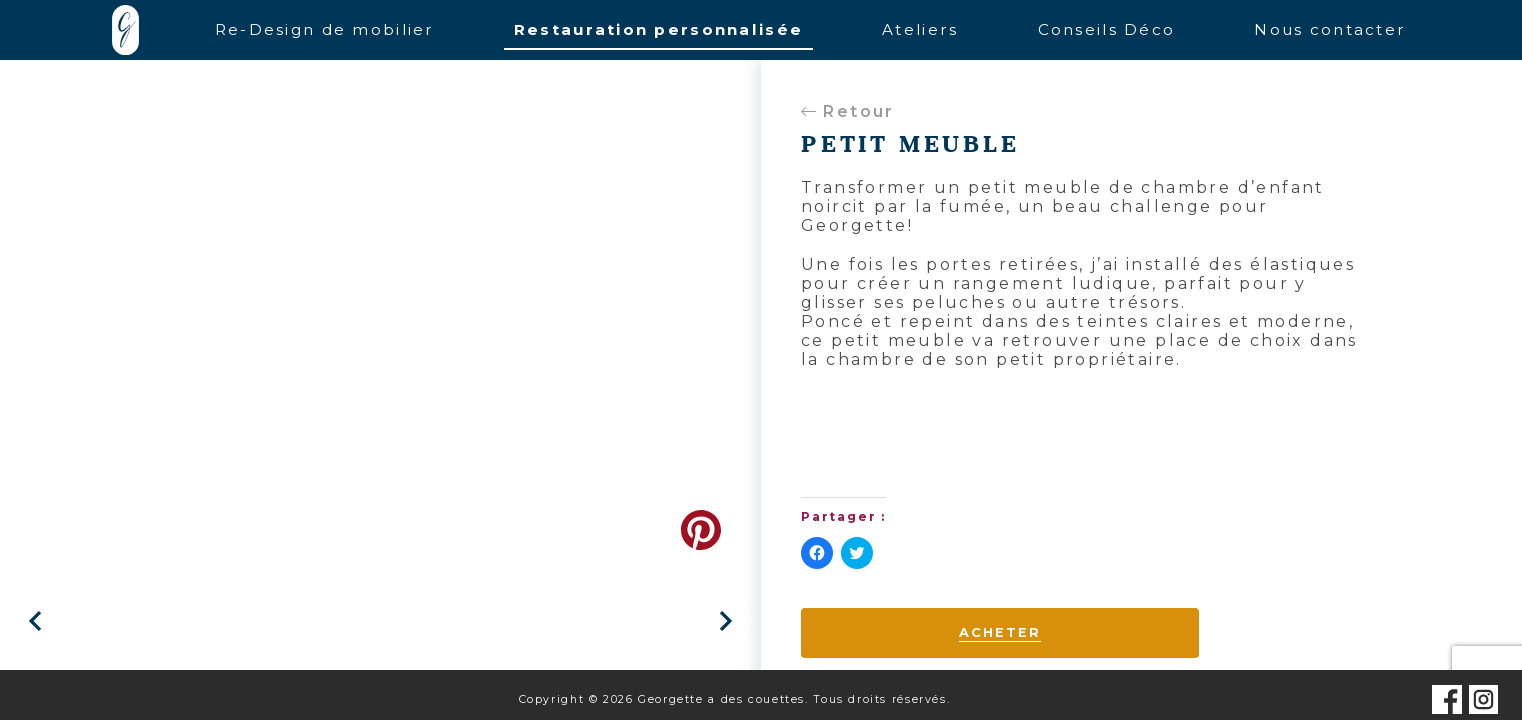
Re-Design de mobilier (325, 29)
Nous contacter (1330, 29)
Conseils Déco (1107, 29)
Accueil (126, 30)
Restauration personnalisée (658, 29)
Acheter (999, 632)
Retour (848, 111)
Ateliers (920, 29)
